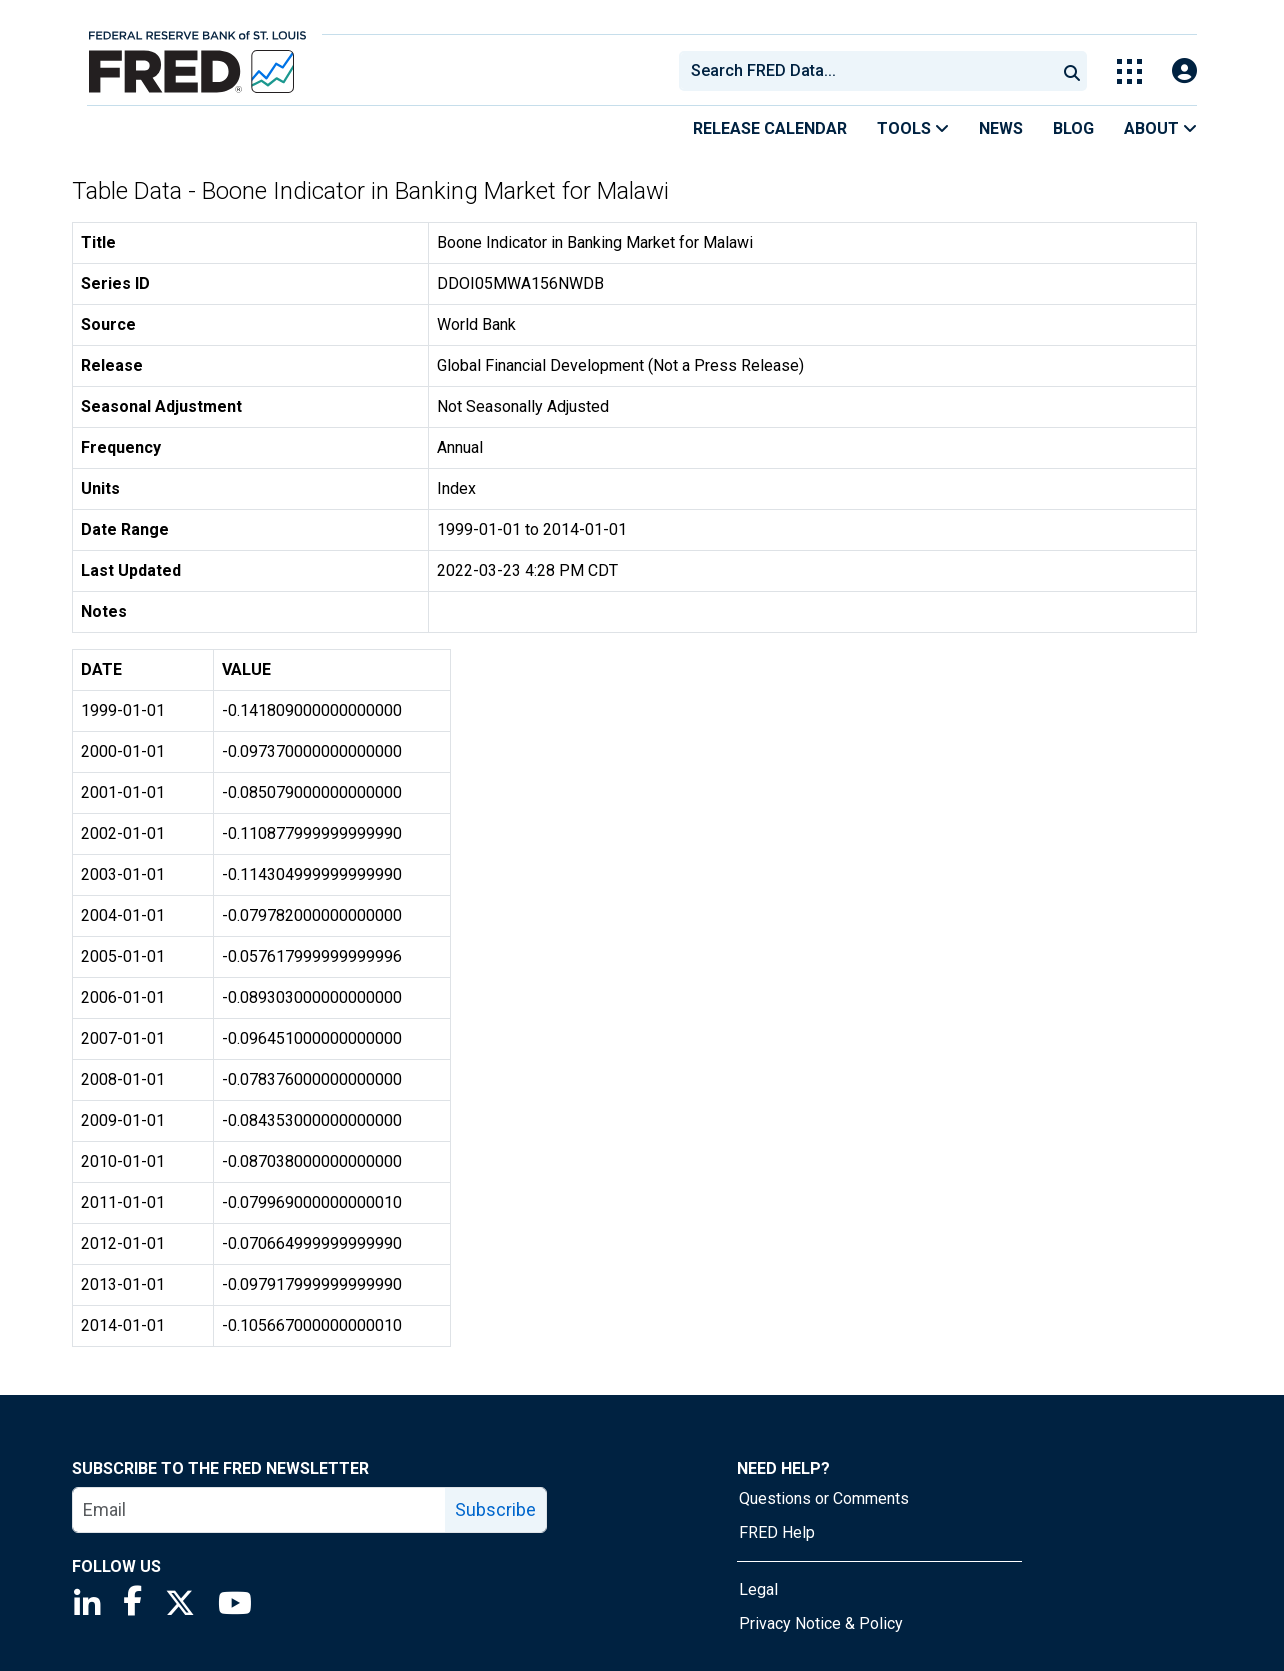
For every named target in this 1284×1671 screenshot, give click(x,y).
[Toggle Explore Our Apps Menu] (1129, 71)
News (1001, 128)
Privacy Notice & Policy (821, 1623)
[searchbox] (871, 71)
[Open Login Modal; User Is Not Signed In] (1184, 71)
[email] (259, 1510)
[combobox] (866, 71)
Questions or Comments (824, 1498)
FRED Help (777, 1532)
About (1160, 128)
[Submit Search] (1072, 71)
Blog (1073, 128)
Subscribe (495, 1509)
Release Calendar (770, 128)
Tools (913, 128)
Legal (758, 1589)
